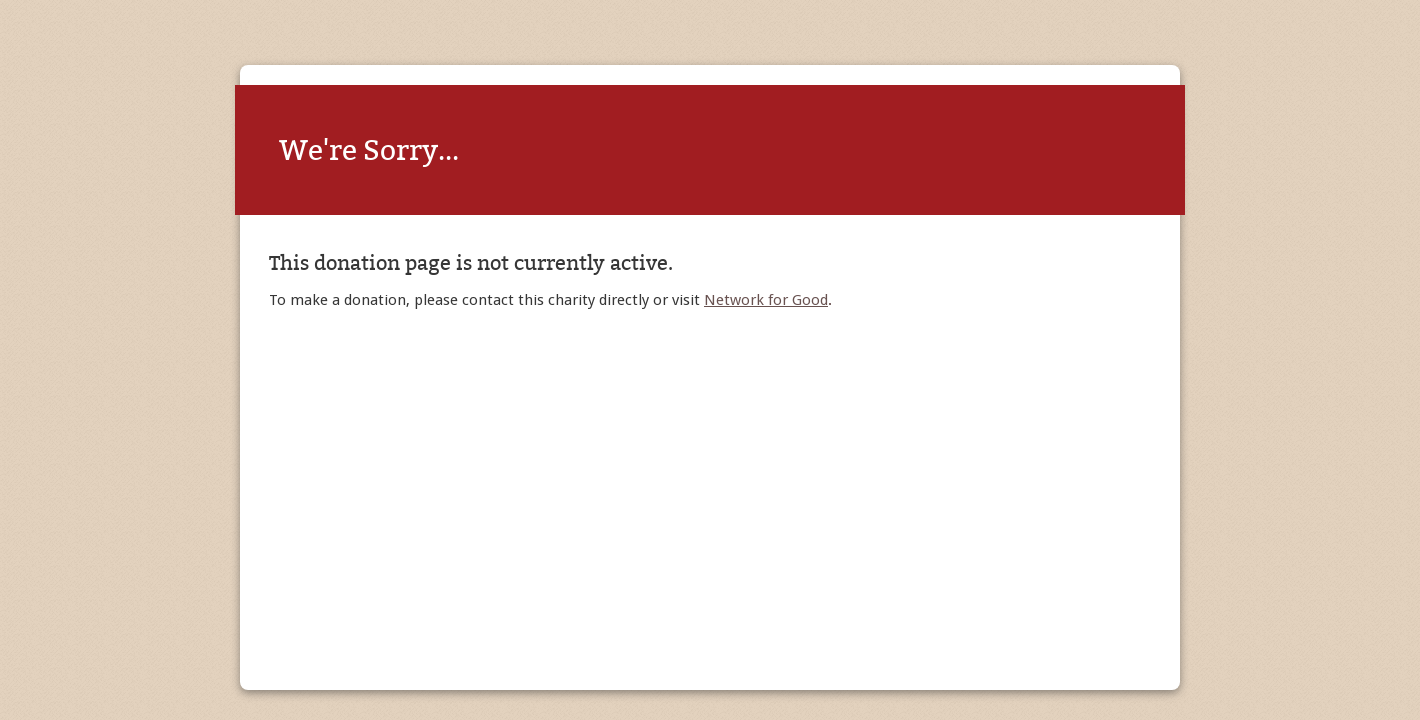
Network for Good (766, 300)
